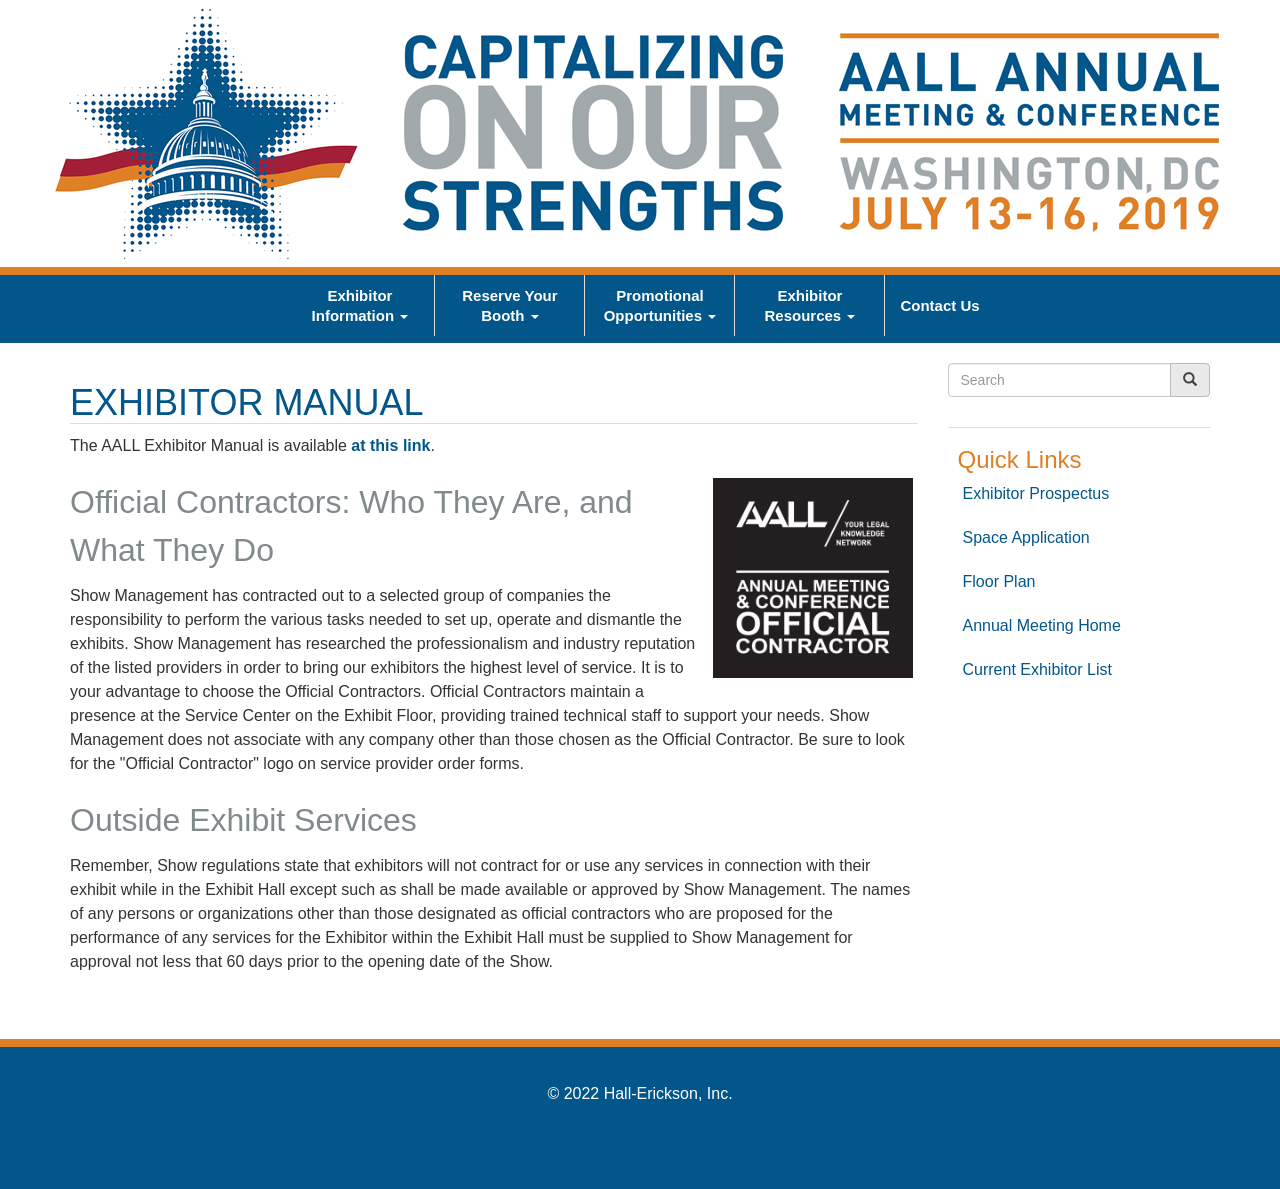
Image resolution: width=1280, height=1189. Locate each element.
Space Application (1026, 537)
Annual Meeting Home (1042, 625)
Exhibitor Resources (809, 305)
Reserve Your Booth (509, 305)
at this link (390, 445)
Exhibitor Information (360, 305)
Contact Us (939, 305)
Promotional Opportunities (660, 305)
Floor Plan (999, 581)
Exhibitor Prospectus (1036, 493)
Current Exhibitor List (1037, 669)
